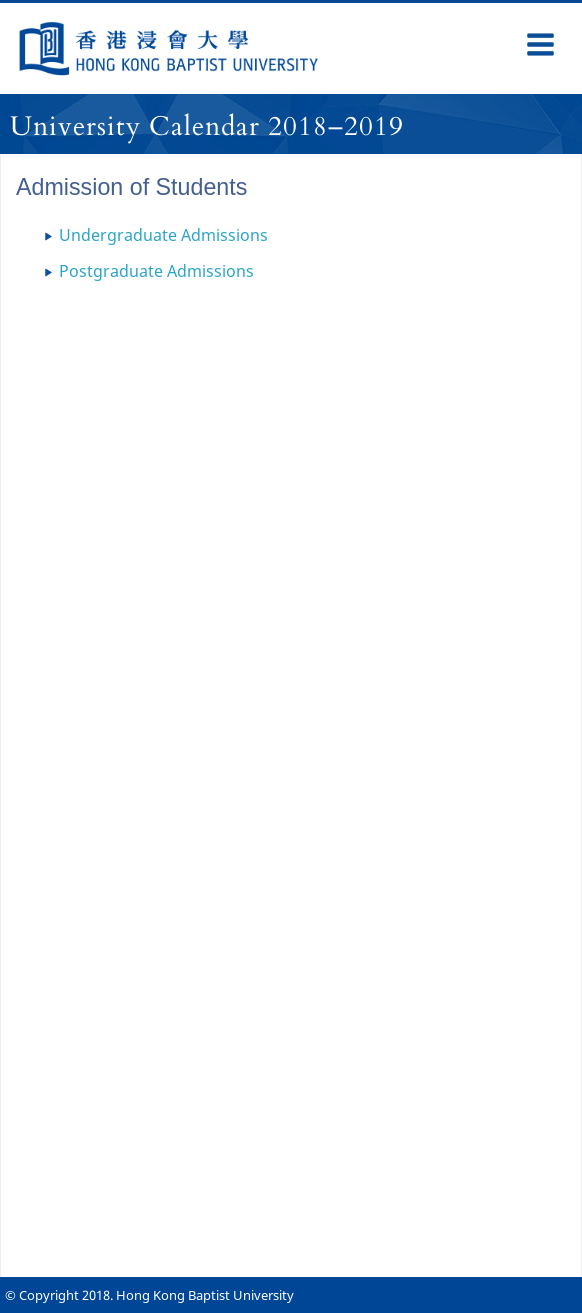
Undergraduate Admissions (163, 235)
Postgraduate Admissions (156, 271)
